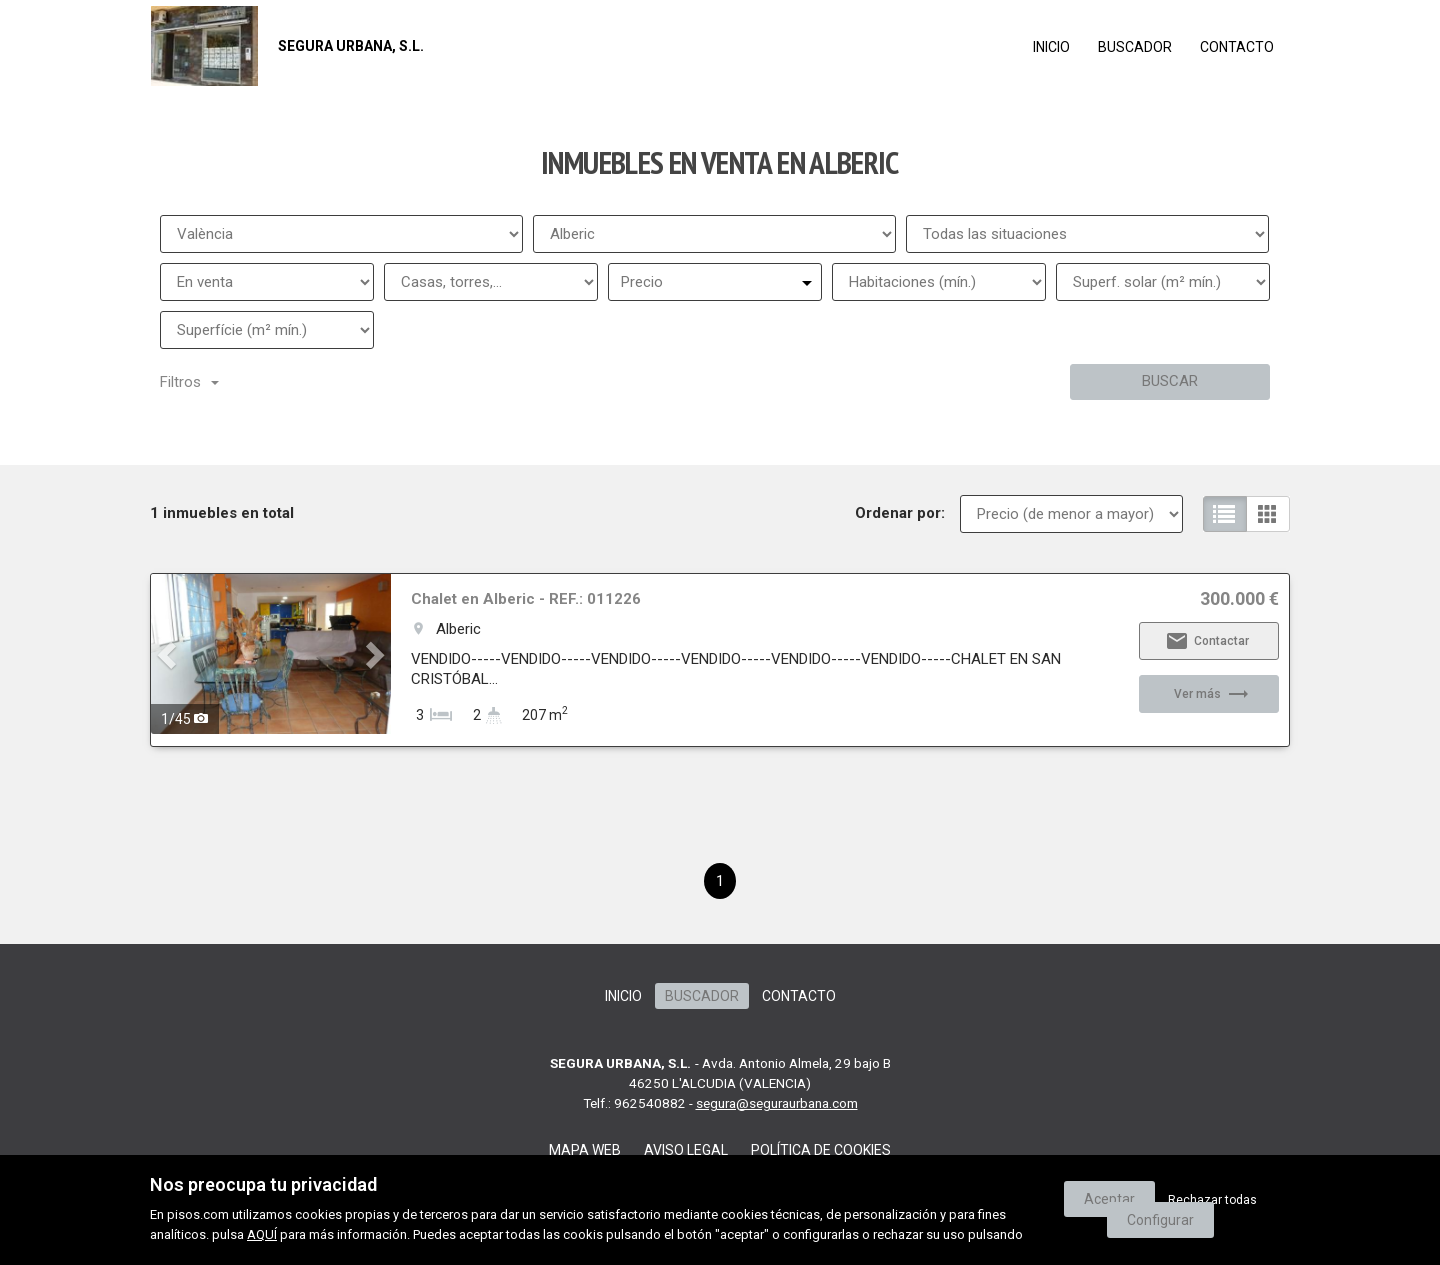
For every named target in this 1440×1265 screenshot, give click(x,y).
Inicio (1051, 47)
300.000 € (1239, 599)
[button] (169, 654)
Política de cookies (821, 1150)
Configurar (1160, 1220)
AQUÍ (262, 1234)
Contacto (1237, 47)
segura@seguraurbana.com (777, 1103)
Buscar (1170, 381)
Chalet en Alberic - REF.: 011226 (526, 599)
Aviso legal (686, 1150)
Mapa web (585, 1150)
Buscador (1135, 47)
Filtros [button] (189, 382)
